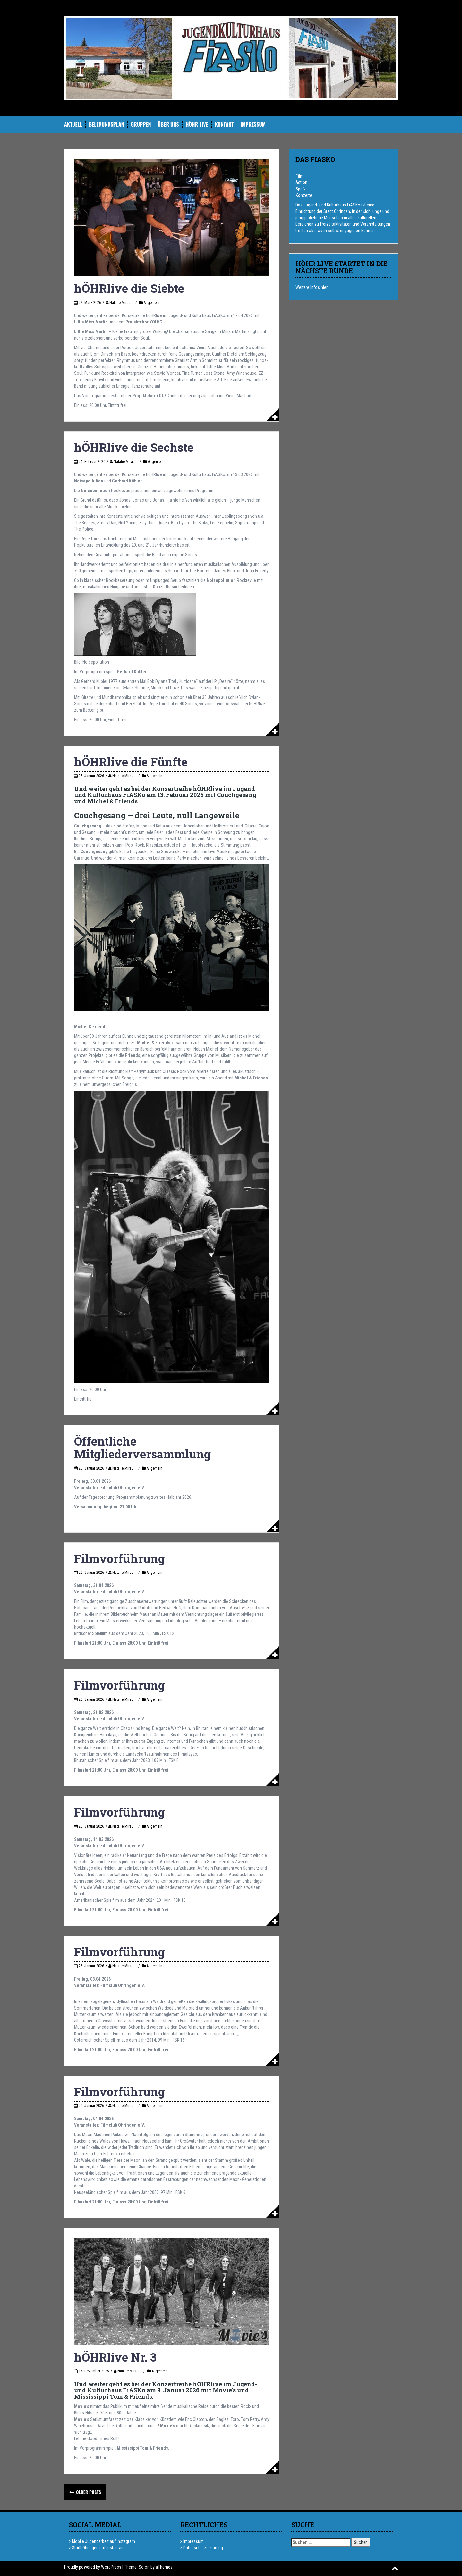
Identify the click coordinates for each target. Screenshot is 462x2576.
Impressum (253, 124)
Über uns (168, 124)
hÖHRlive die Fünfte (130, 761)
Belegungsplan (106, 124)
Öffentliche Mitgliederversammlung (142, 1447)
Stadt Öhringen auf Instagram (98, 2547)
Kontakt (224, 124)
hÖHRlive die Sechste (133, 447)
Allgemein (151, 302)
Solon (144, 2567)
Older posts (88, 2491)
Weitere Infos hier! (312, 287)
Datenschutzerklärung (203, 2547)
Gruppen (141, 124)
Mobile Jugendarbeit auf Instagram (103, 2541)
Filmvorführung (119, 1558)
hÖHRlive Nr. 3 (115, 2357)
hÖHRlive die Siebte (129, 288)
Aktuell (73, 124)
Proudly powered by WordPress (92, 2567)
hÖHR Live (197, 124)
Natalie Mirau (120, 302)
